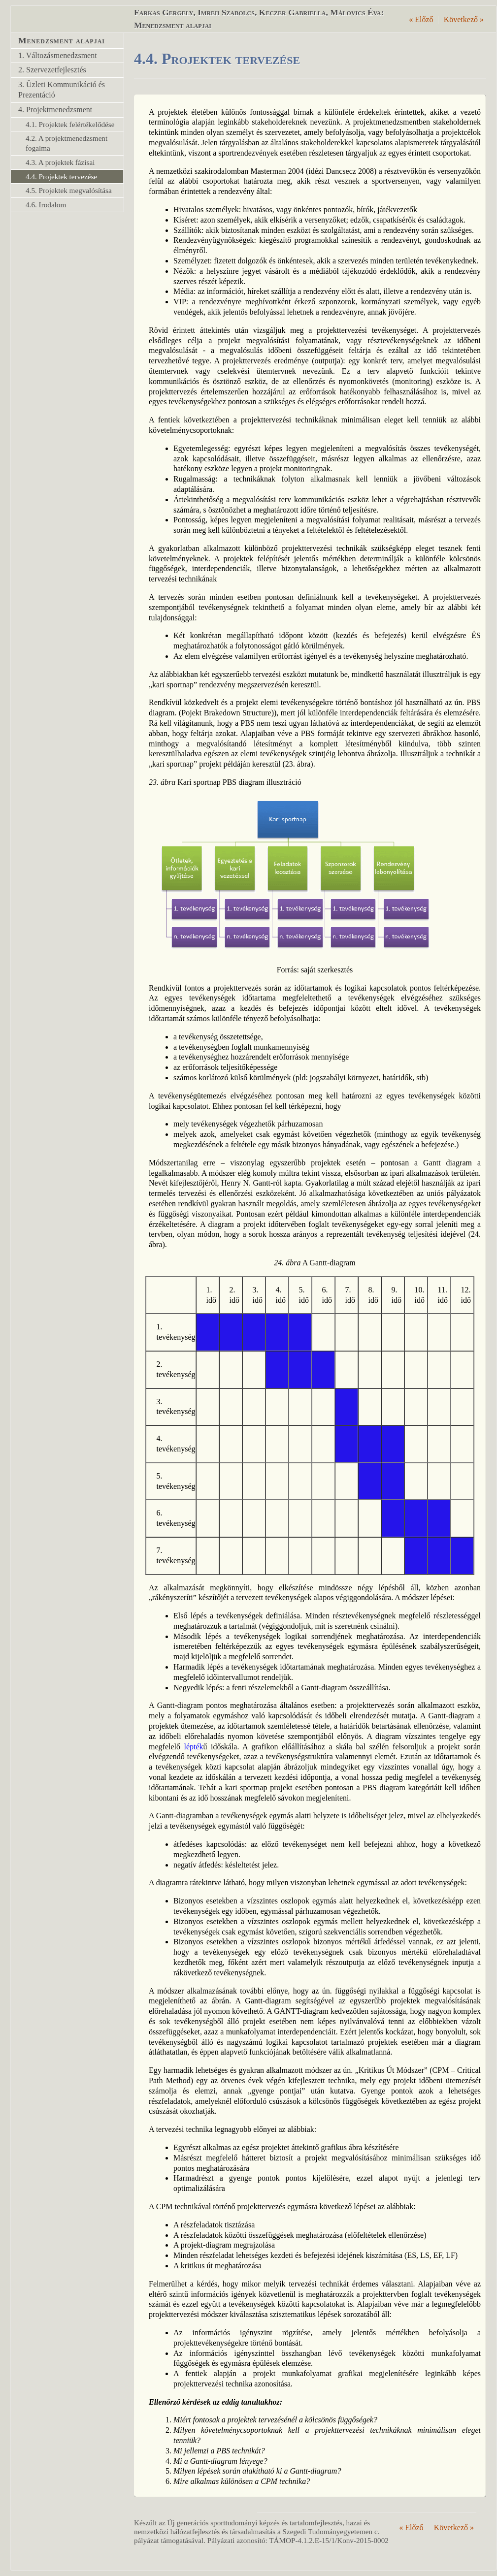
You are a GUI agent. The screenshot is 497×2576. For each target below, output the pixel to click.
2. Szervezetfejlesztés (52, 69)
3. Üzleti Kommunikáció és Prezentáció (61, 89)
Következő (464, 19)
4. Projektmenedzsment (55, 109)
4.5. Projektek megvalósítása (69, 190)
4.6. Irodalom (46, 204)
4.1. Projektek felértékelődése (70, 124)
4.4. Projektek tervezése (61, 176)
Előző (421, 19)
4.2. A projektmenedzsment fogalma (66, 143)
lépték (193, 1746)
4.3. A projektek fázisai (60, 162)
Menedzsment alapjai (61, 40)
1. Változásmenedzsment (57, 55)
